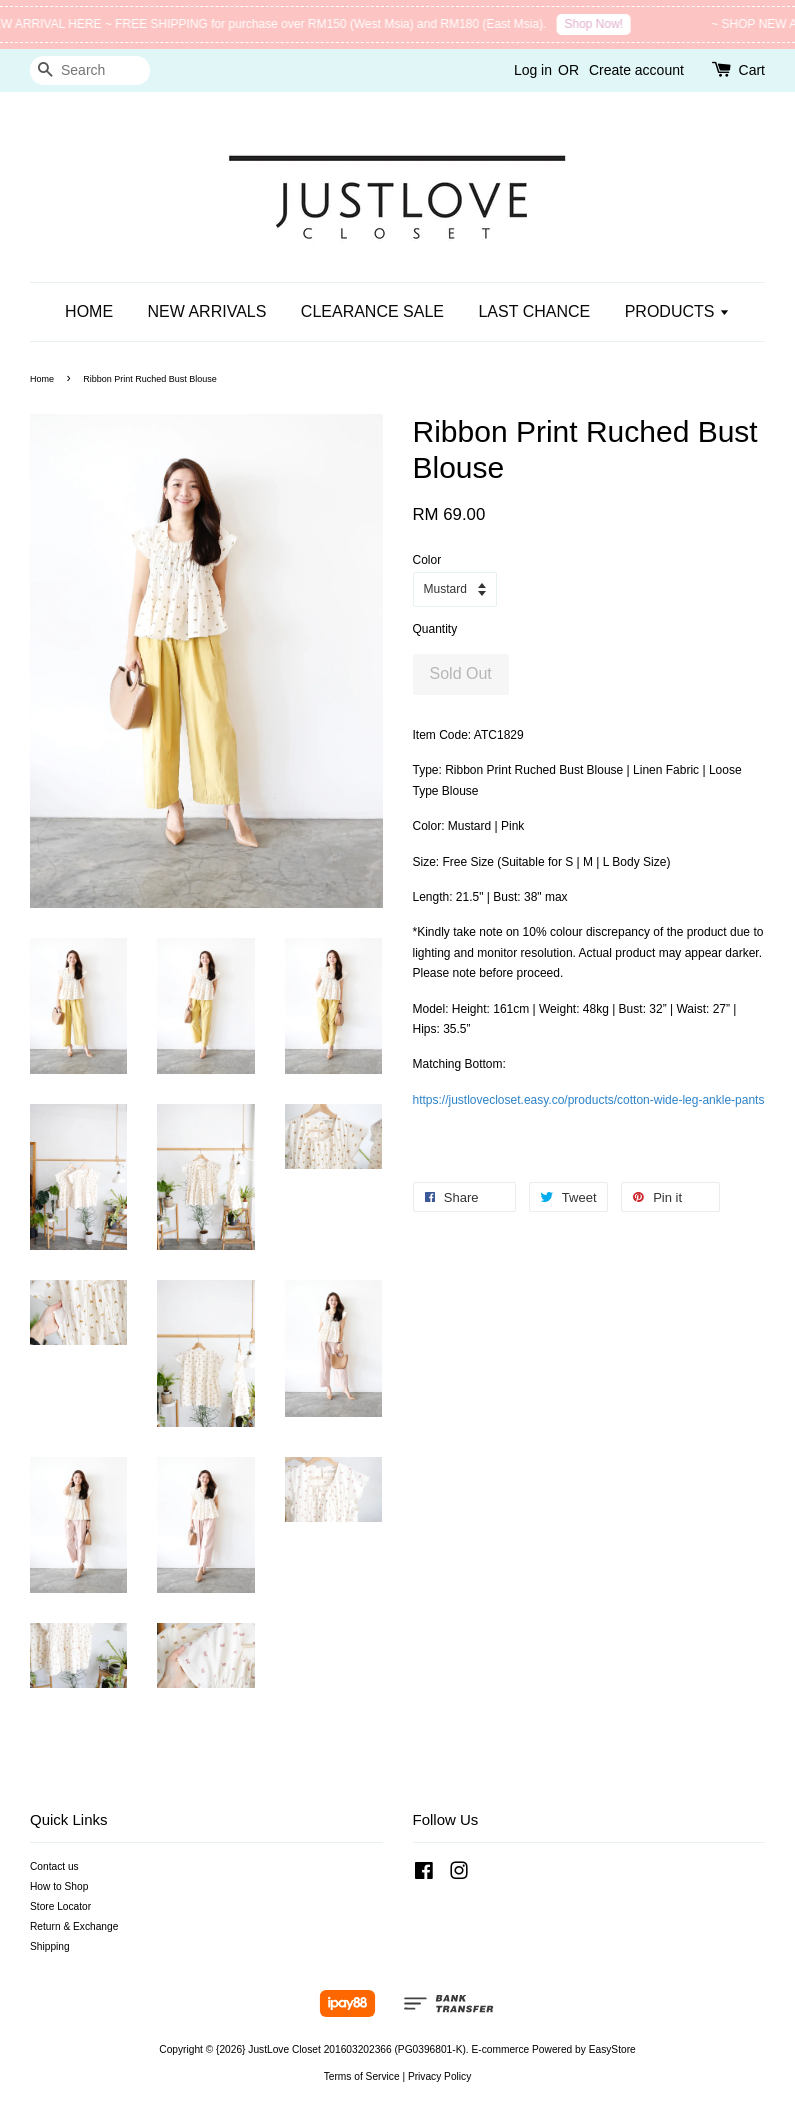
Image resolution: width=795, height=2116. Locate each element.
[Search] (90, 70)
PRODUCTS (677, 311)
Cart (752, 70)
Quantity (435, 629)
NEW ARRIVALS (207, 311)
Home (42, 379)
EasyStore (612, 2049)
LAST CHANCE (534, 311)
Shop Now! (603, 24)
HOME (89, 311)
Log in (533, 70)
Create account (636, 70)
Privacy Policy (439, 2076)
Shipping (50, 1946)
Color (427, 560)
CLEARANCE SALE (372, 311)
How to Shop (59, 1886)
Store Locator (60, 1906)
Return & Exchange (74, 1926)
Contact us (54, 1866)
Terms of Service (362, 2076)
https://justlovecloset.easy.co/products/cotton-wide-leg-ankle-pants (589, 1100)
